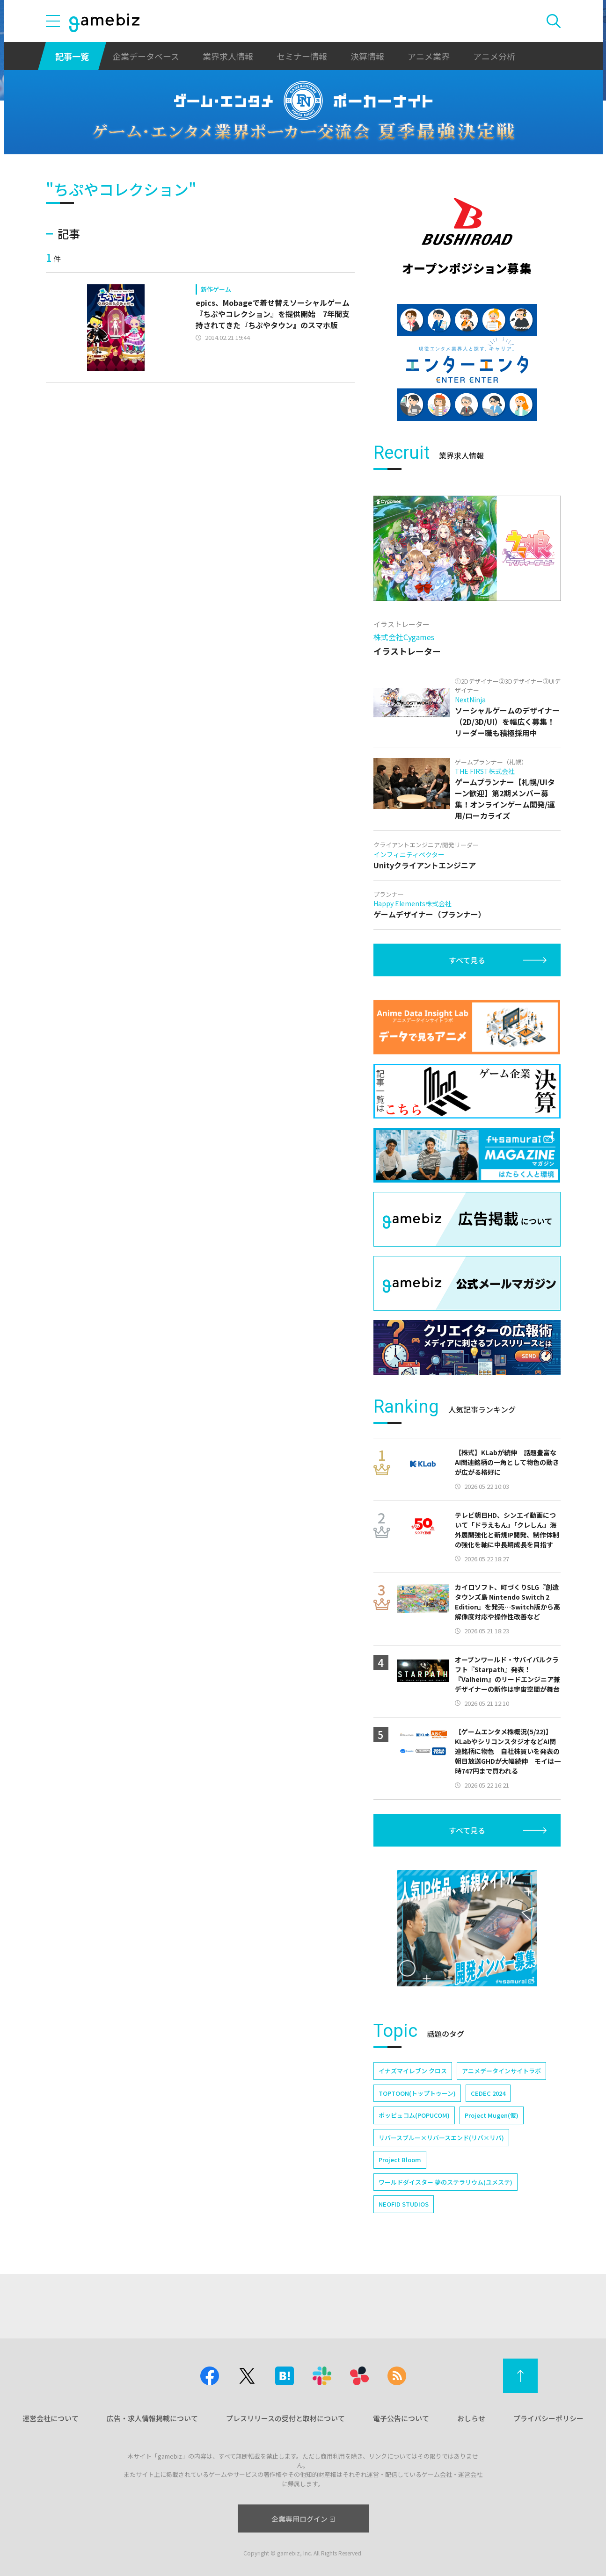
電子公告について (401, 2418)
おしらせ (471, 2418)
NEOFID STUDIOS (404, 2204)
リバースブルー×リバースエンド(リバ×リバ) (441, 2137)
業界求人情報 (228, 56)
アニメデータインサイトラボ (501, 2070)
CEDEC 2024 (488, 2093)
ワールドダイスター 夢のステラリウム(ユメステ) (445, 2182)
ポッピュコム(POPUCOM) (414, 2115)
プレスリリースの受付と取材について (285, 2418)
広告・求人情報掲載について (152, 2418)
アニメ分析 (494, 56)
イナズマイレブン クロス (413, 2070)
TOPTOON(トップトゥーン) (417, 2093)
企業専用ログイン (303, 2519)
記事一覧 (72, 56)
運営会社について (50, 2418)
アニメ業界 (429, 56)
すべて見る (467, 960)
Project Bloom (400, 2159)
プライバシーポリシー (548, 2418)
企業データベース (145, 56)
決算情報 (367, 56)
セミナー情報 (302, 56)
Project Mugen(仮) (491, 2115)
